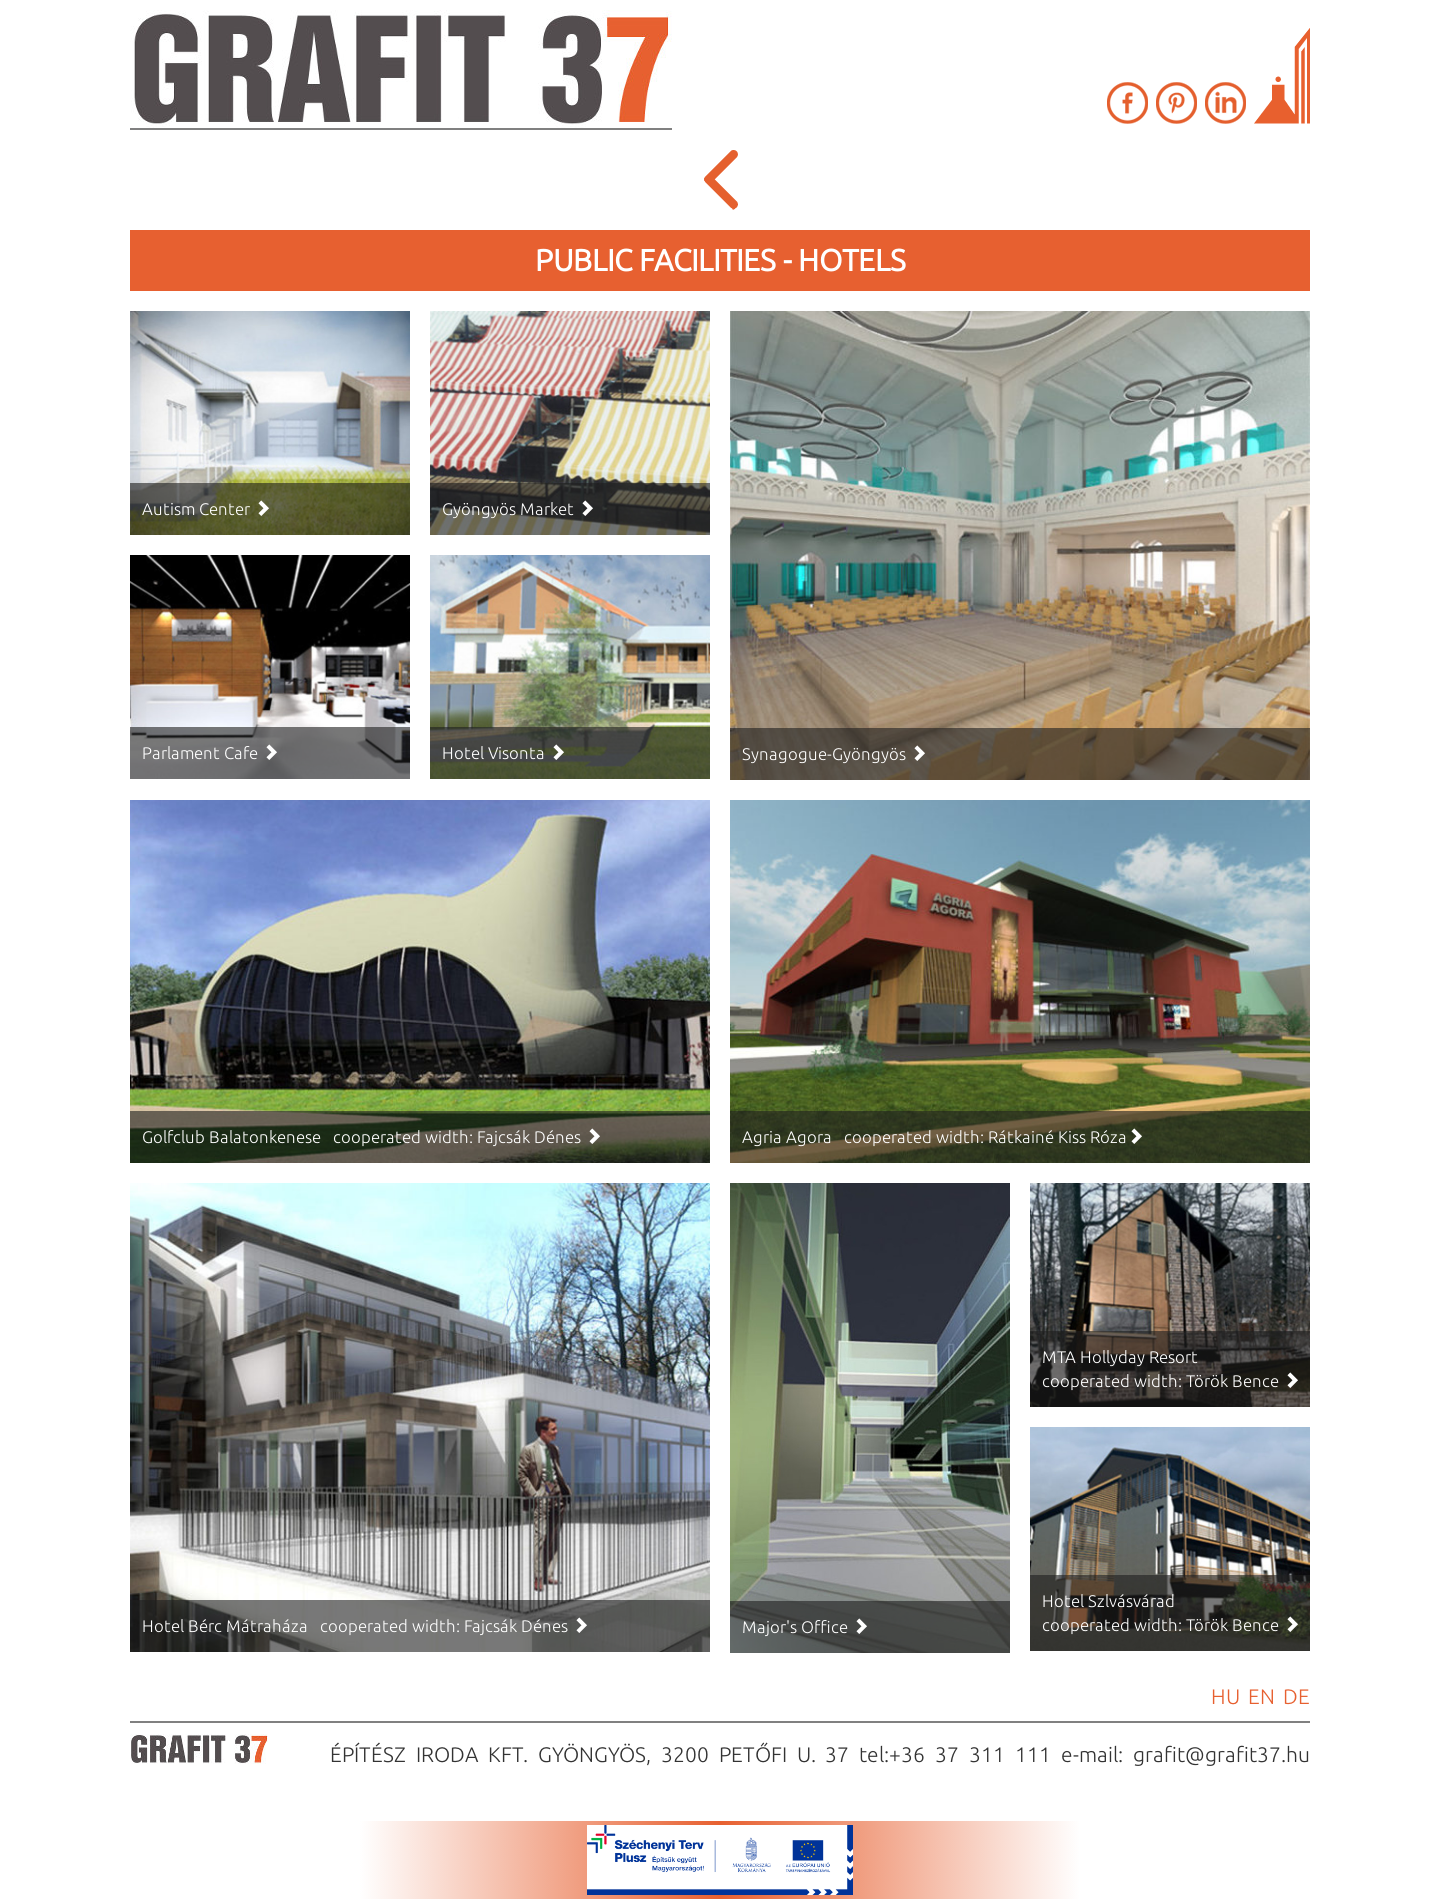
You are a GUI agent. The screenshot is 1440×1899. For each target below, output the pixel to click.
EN (1261, 1696)
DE (1296, 1696)
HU (1225, 1696)
